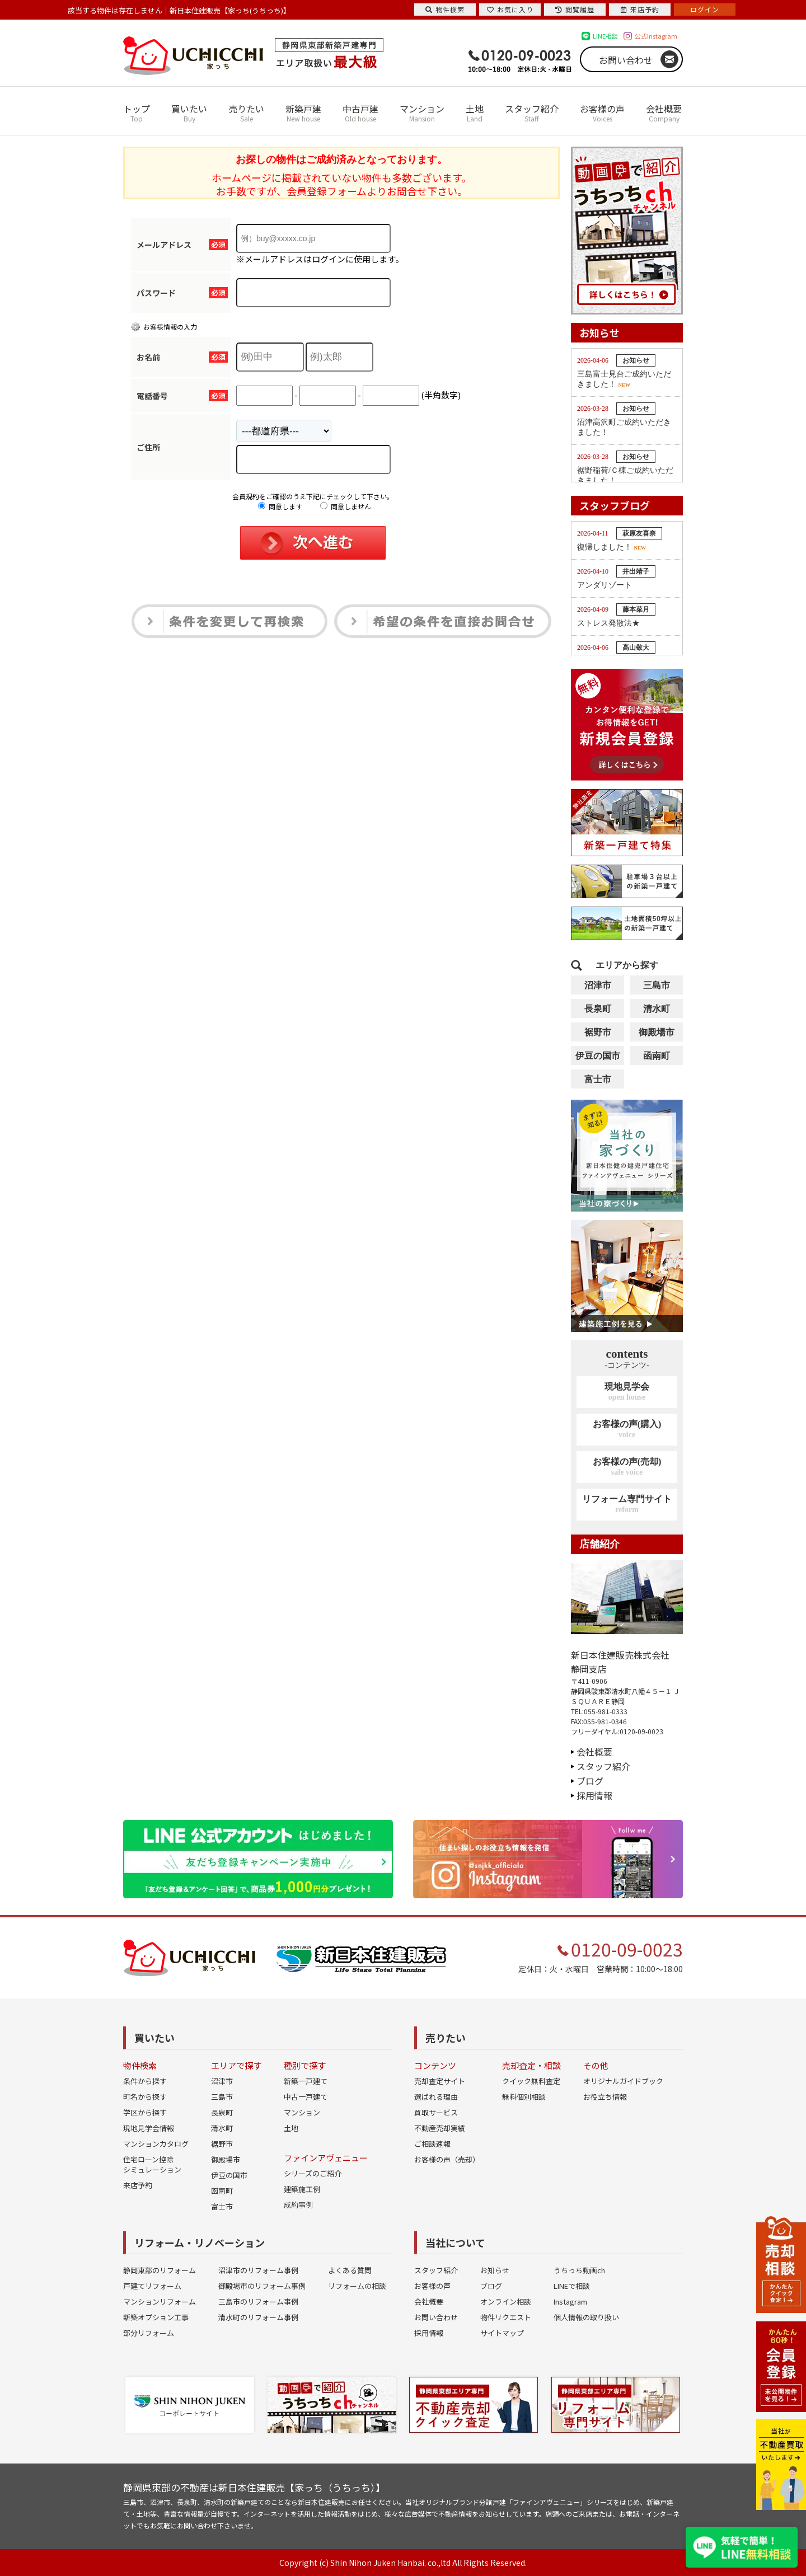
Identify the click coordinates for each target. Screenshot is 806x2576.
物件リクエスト (505, 2317)
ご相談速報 (432, 2143)
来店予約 (137, 2185)
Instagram (570, 2301)
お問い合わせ (626, 60)
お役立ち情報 (605, 2096)
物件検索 (445, 9)
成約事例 (298, 2204)
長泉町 (597, 1008)
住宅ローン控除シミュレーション (152, 2164)
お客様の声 (602, 113)
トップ (136, 113)
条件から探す (145, 2081)
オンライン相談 (505, 2301)
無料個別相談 (524, 2096)
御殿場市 (656, 1032)
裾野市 (597, 1032)
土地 (475, 113)
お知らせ (494, 2270)
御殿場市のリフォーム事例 (262, 2286)
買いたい (189, 113)
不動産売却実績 (439, 2128)
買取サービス (436, 2112)
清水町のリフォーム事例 (258, 2317)
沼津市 (597, 985)
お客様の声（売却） (447, 2159)
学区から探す (145, 2112)
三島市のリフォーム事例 (258, 2301)
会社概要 (664, 113)
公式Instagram (656, 35)
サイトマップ (502, 2333)
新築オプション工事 (156, 2317)
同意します (280, 506)
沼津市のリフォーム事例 (258, 2270)
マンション (422, 113)
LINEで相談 (572, 2286)
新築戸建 (303, 113)
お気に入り (510, 9)
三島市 (656, 985)
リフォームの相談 (357, 2286)
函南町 (656, 1056)
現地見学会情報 (148, 2128)
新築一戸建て (305, 2081)
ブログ (590, 1780)
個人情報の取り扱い (586, 2317)
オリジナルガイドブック (623, 2081)
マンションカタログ (156, 2143)
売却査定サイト (439, 2081)
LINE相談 (605, 35)
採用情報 (594, 1795)
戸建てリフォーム (152, 2286)
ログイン (704, 9)
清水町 (656, 1008)
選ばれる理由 (436, 2096)
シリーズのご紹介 (312, 2173)
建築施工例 (302, 2189)
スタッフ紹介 (532, 113)
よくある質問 (350, 2270)
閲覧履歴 (574, 9)
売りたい (246, 113)
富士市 (597, 1079)
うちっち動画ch (579, 2270)
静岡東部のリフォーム (159, 2270)
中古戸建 (360, 113)
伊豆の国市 (597, 1056)
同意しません (345, 506)
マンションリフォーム (159, 2301)
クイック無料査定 (531, 2081)
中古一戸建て (305, 2096)
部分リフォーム (148, 2333)
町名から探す (145, 2096)
